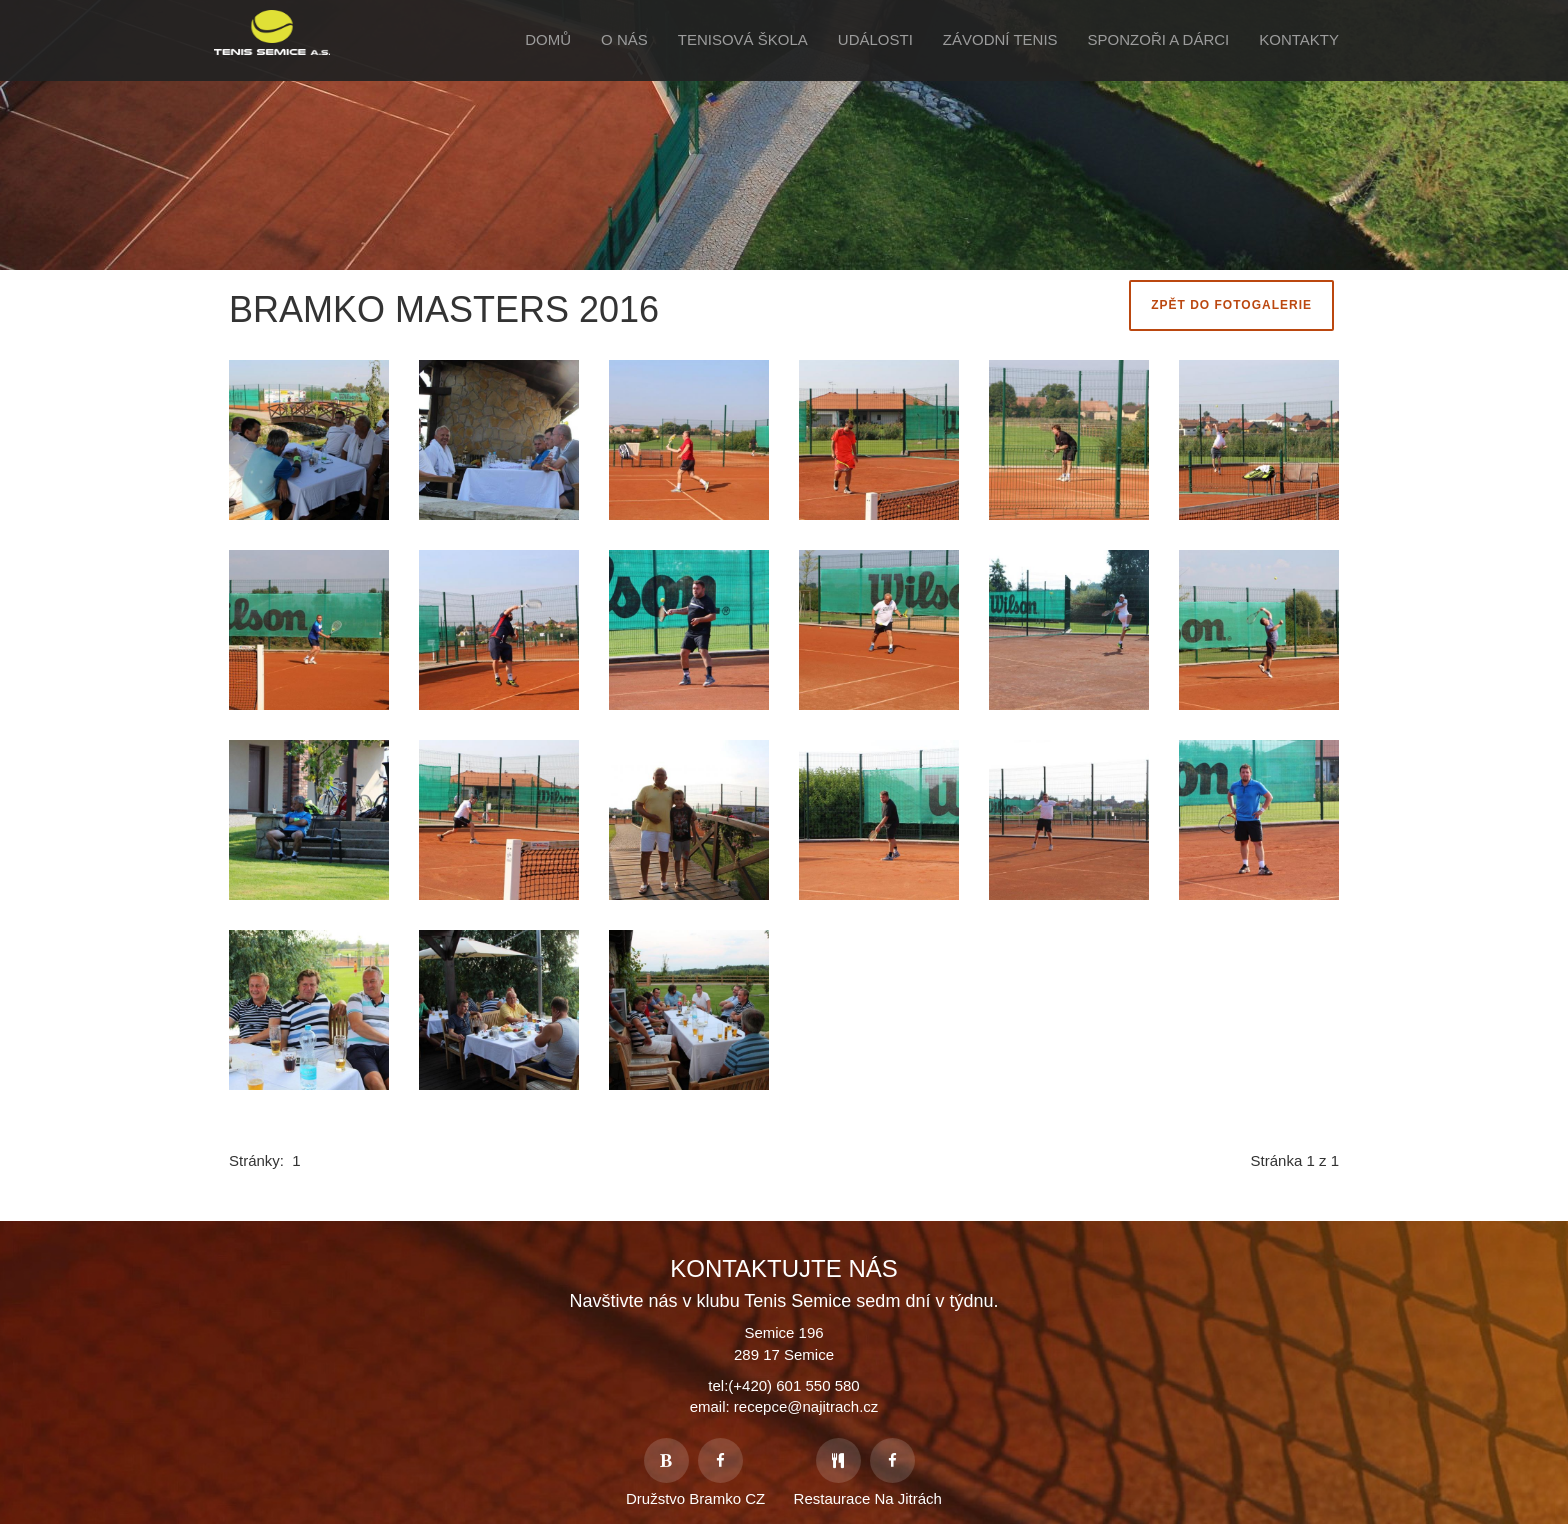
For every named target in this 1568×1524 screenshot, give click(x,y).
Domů (548, 39)
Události (875, 39)
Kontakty (1299, 39)
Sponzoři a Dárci (1159, 39)
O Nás (624, 39)
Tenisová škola (743, 39)
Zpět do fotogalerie (1231, 305)
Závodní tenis (1000, 39)
